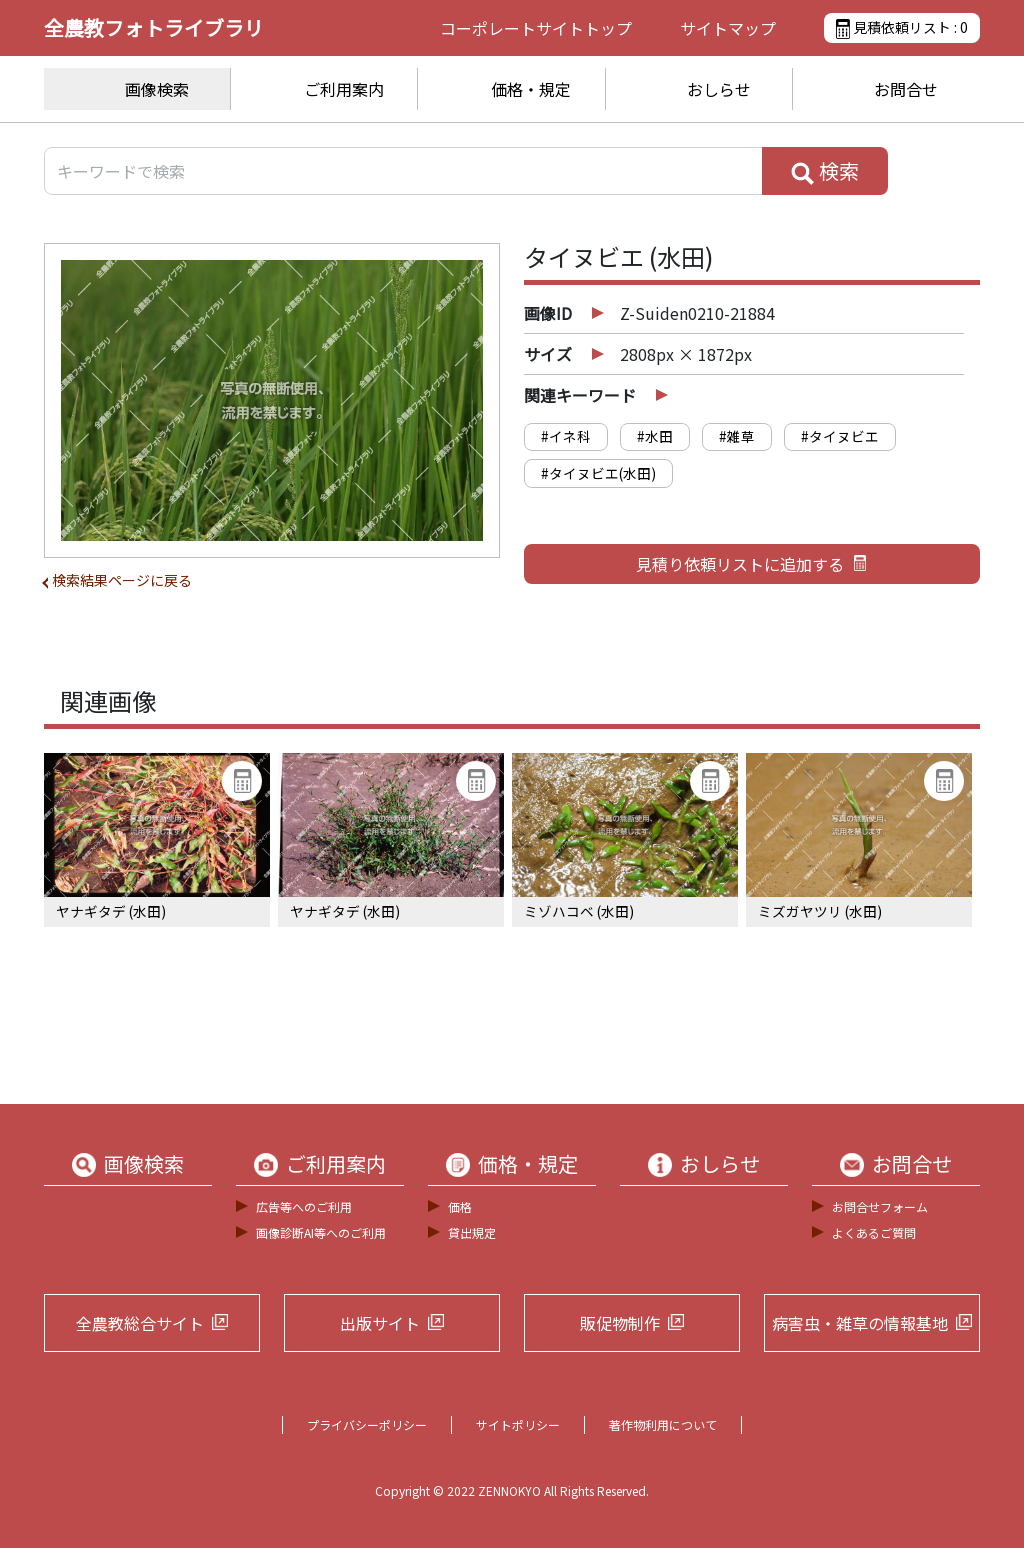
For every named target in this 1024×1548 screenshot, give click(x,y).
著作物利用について (663, 1424)
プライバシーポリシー (367, 1424)
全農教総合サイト (140, 1323)
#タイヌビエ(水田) (598, 473)
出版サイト (380, 1323)
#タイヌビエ (840, 436)
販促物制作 (620, 1323)
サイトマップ (728, 28)
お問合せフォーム (880, 1206)
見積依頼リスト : (902, 28)
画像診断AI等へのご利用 (321, 1232)
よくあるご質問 (874, 1232)
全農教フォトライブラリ (154, 27)
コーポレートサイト (536, 28)
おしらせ (719, 89)
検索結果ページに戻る (122, 580)
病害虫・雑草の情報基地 (860, 1323)
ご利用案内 (344, 89)
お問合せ (906, 89)
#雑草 (737, 436)
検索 (825, 171)
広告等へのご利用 (304, 1206)
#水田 (655, 436)
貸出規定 (472, 1232)
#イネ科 (566, 436)
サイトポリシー (518, 1424)
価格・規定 (531, 89)
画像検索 (157, 89)
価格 (460, 1206)
